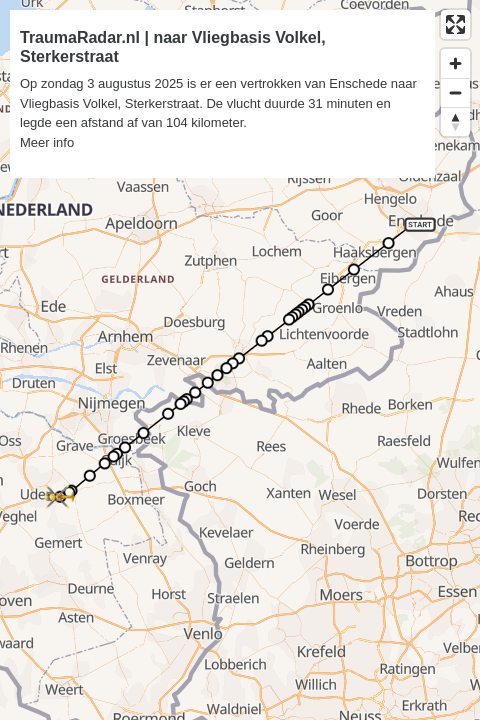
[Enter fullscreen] (455, 24)
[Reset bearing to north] (455, 121)
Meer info (47, 142)
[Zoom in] (455, 63)
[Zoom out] (455, 92)
